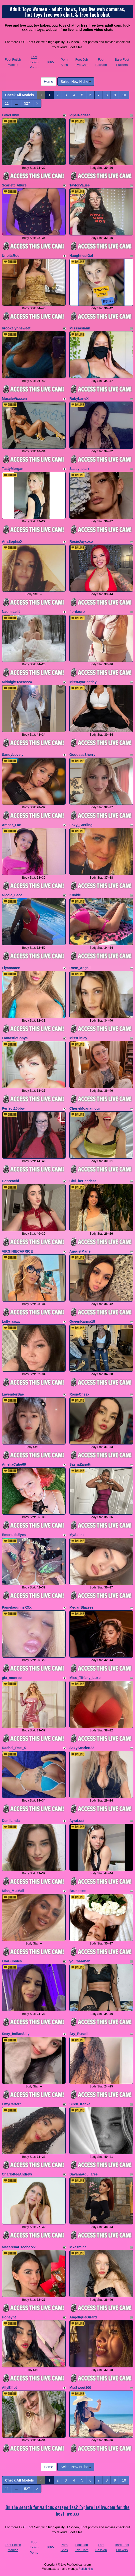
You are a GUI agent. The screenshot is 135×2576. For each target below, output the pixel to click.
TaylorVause (79, 185)
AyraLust (76, 1821)
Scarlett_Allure (14, 185)
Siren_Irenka (79, 2104)
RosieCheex (79, 1394)
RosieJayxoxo (81, 541)
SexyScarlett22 (81, 1748)
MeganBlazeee (81, 1607)
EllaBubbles (12, 1961)
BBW (50, 62)
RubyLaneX (79, 399)
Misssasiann (79, 328)
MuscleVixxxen (14, 399)
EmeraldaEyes (14, 1535)
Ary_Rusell (78, 2034)
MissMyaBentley (83, 682)
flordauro (77, 612)
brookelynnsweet (16, 328)
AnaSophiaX (12, 541)
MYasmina (77, 2247)
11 (7, 103)
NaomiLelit (11, 612)
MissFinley (78, 1038)
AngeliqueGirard (83, 2317)
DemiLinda (11, 1821)
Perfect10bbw (13, 1108)
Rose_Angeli (80, 968)
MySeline (77, 1535)
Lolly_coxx (11, 1321)
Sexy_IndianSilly (16, 2034)
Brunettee (77, 1891)
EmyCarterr (11, 2104)
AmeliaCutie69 (14, 1464)
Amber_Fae (11, 825)
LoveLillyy (10, 115)
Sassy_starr (79, 469)
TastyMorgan (12, 469)
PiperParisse (80, 115)
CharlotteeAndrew (17, 2174)
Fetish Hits (86, 2569)
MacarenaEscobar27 (19, 2247)
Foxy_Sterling (81, 825)
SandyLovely (12, 755)
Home (48, 82)
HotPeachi (10, 1181)
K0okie (75, 895)
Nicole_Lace (12, 895)
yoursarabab (79, 1961)
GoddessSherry (82, 755)
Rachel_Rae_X (14, 1748)
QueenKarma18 (82, 1321)
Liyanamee (11, 968)
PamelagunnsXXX (17, 1607)
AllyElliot (9, 2388)
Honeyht (9, 2317)
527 (27, 103)
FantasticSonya (15, 1038)
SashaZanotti (80, 1464)
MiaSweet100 (80, 2388)
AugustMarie (80, 1251)
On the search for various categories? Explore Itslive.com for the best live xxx (67, 2510)
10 (124, 95)
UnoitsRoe (10, 256)
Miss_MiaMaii (13, 1891)
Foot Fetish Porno (34, 62)
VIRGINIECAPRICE (17, 1251)
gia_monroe (12, 1678)
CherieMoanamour (84, 1108)
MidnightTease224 (17, 682)
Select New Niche (76, 82)
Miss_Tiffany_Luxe (85, 1678)
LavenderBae (13, 1394)
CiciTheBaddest (82, 1181)
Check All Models (19, 95)
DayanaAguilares (83, 2174)
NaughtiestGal (81, 256)
